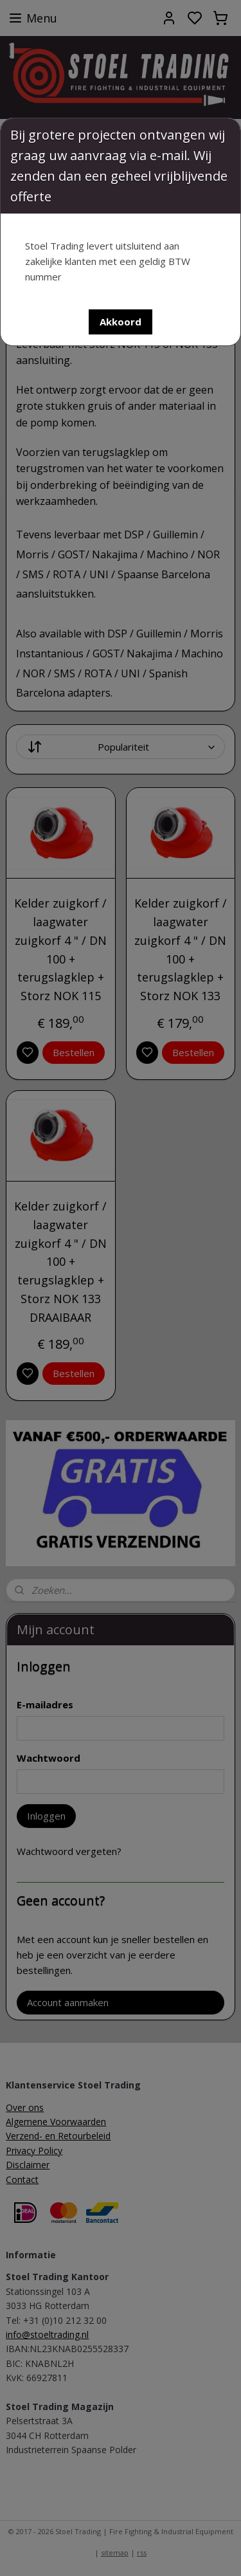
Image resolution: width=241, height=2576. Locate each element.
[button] (120, 321)
